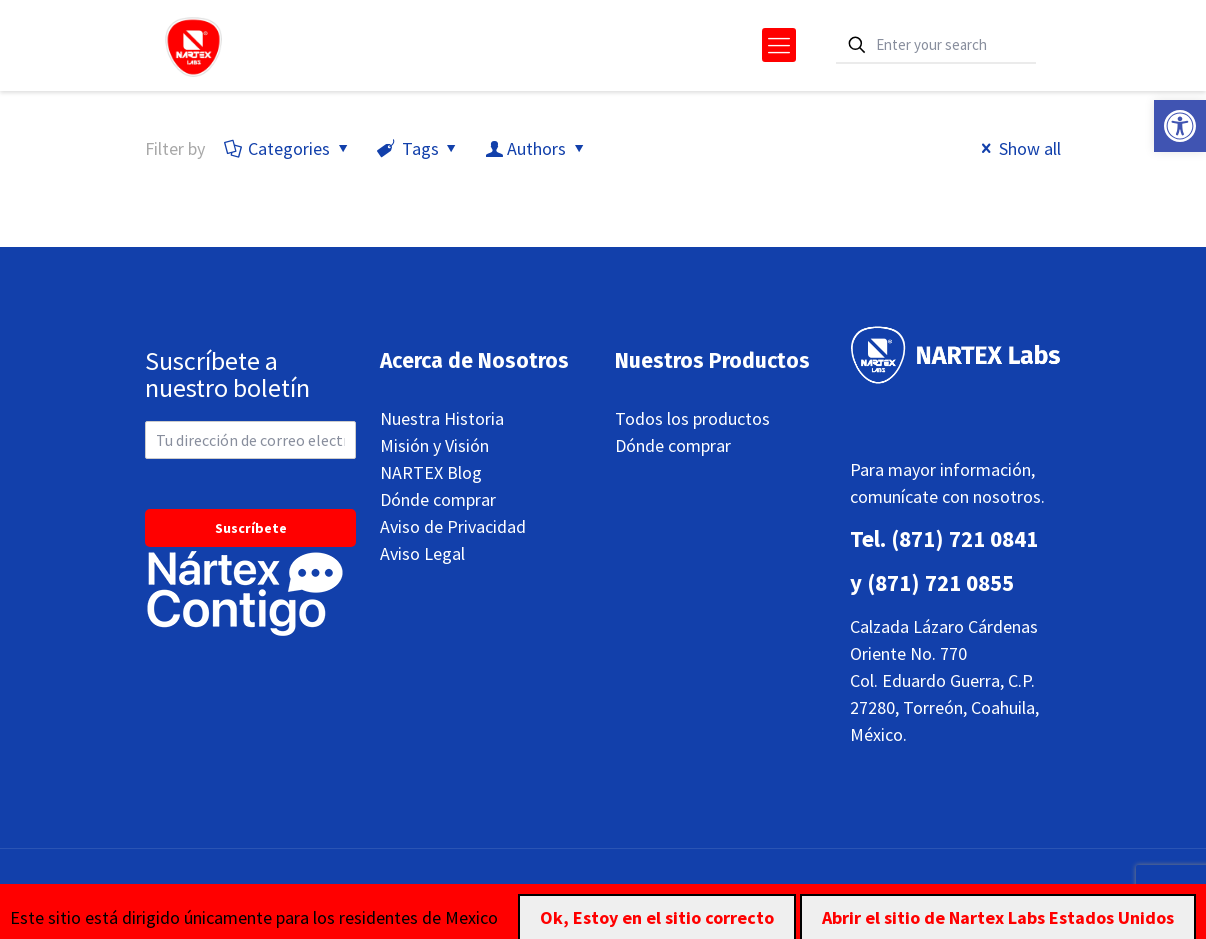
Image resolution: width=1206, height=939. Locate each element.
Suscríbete (251, 528)
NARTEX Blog (431, 472)
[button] (1180, 126)
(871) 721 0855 (940, 582)
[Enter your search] (936, 45)
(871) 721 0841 (964, 538)
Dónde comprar (438, 499)
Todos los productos (692, 418)
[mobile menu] (779, 45)
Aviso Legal (422, 553)
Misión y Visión (434, 445)
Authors (536, 148)
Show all (1017, 148)
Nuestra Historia (442, 418)
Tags (418, 148)
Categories (287, 148)
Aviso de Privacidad (453, 526)
